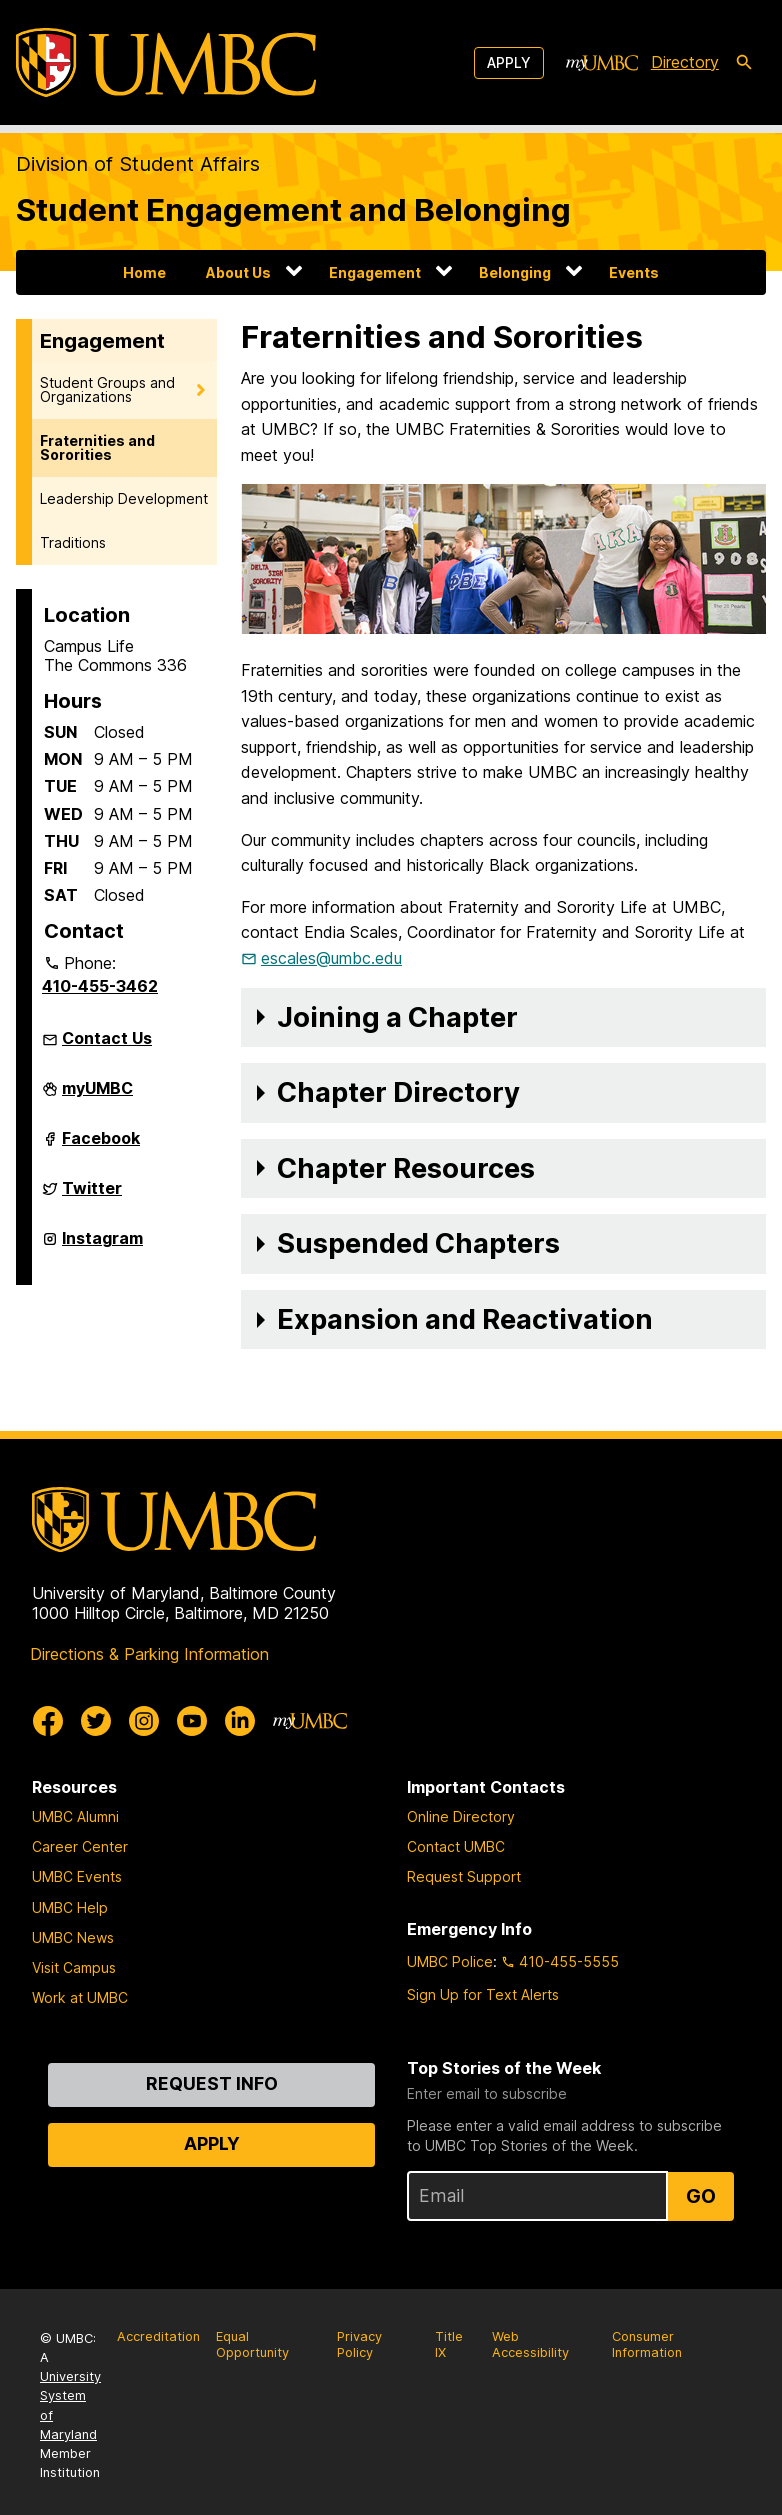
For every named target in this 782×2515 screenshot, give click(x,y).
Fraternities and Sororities (97, 447)
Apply (509, 62)
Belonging (515, 272)
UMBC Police (450, 1961)
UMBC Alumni (75, 1816)
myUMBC (97, 1096)
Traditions (73, 542)
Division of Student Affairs (138, 164)
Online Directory (461, 1816)
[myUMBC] (602, 63)
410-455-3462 (100, 986)
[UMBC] (166, 62)
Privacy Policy (359, 2345)
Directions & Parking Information (149, 1654)
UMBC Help (70, 1907)
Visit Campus (74, 1967)
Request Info (212, 2083)
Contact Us (107, 1038)
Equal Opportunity (252, 2345)
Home (144, 272)
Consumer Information (647, 2345)
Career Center (80, 1846)
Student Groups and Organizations (107, 389)
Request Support (464, 1876)
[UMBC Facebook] (48, 1721)
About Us (238, 272)
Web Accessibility (530, 2345)
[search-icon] (744, 63)
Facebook (101, 1146)
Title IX (449, 2345)
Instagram (102, 1246)
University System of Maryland (70, 2405)
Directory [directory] (685, 62)
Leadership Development (124, 498)
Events (634, 272)
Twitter (92, 1196)
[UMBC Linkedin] (240, 1721)
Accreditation (158, 2336)
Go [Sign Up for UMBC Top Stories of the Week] (701, 2196)
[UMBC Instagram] (144, 1721)
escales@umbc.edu (331, 958)
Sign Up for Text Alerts (483, 1994)
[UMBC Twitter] (96, 1721)
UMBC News (73, 1937)
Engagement (375, 272)
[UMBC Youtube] (192, 1721)
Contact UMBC (456, 1846)
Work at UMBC (80, 1997)
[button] (503, 1018)
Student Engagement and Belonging (293, 210)
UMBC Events (77, 1876)
